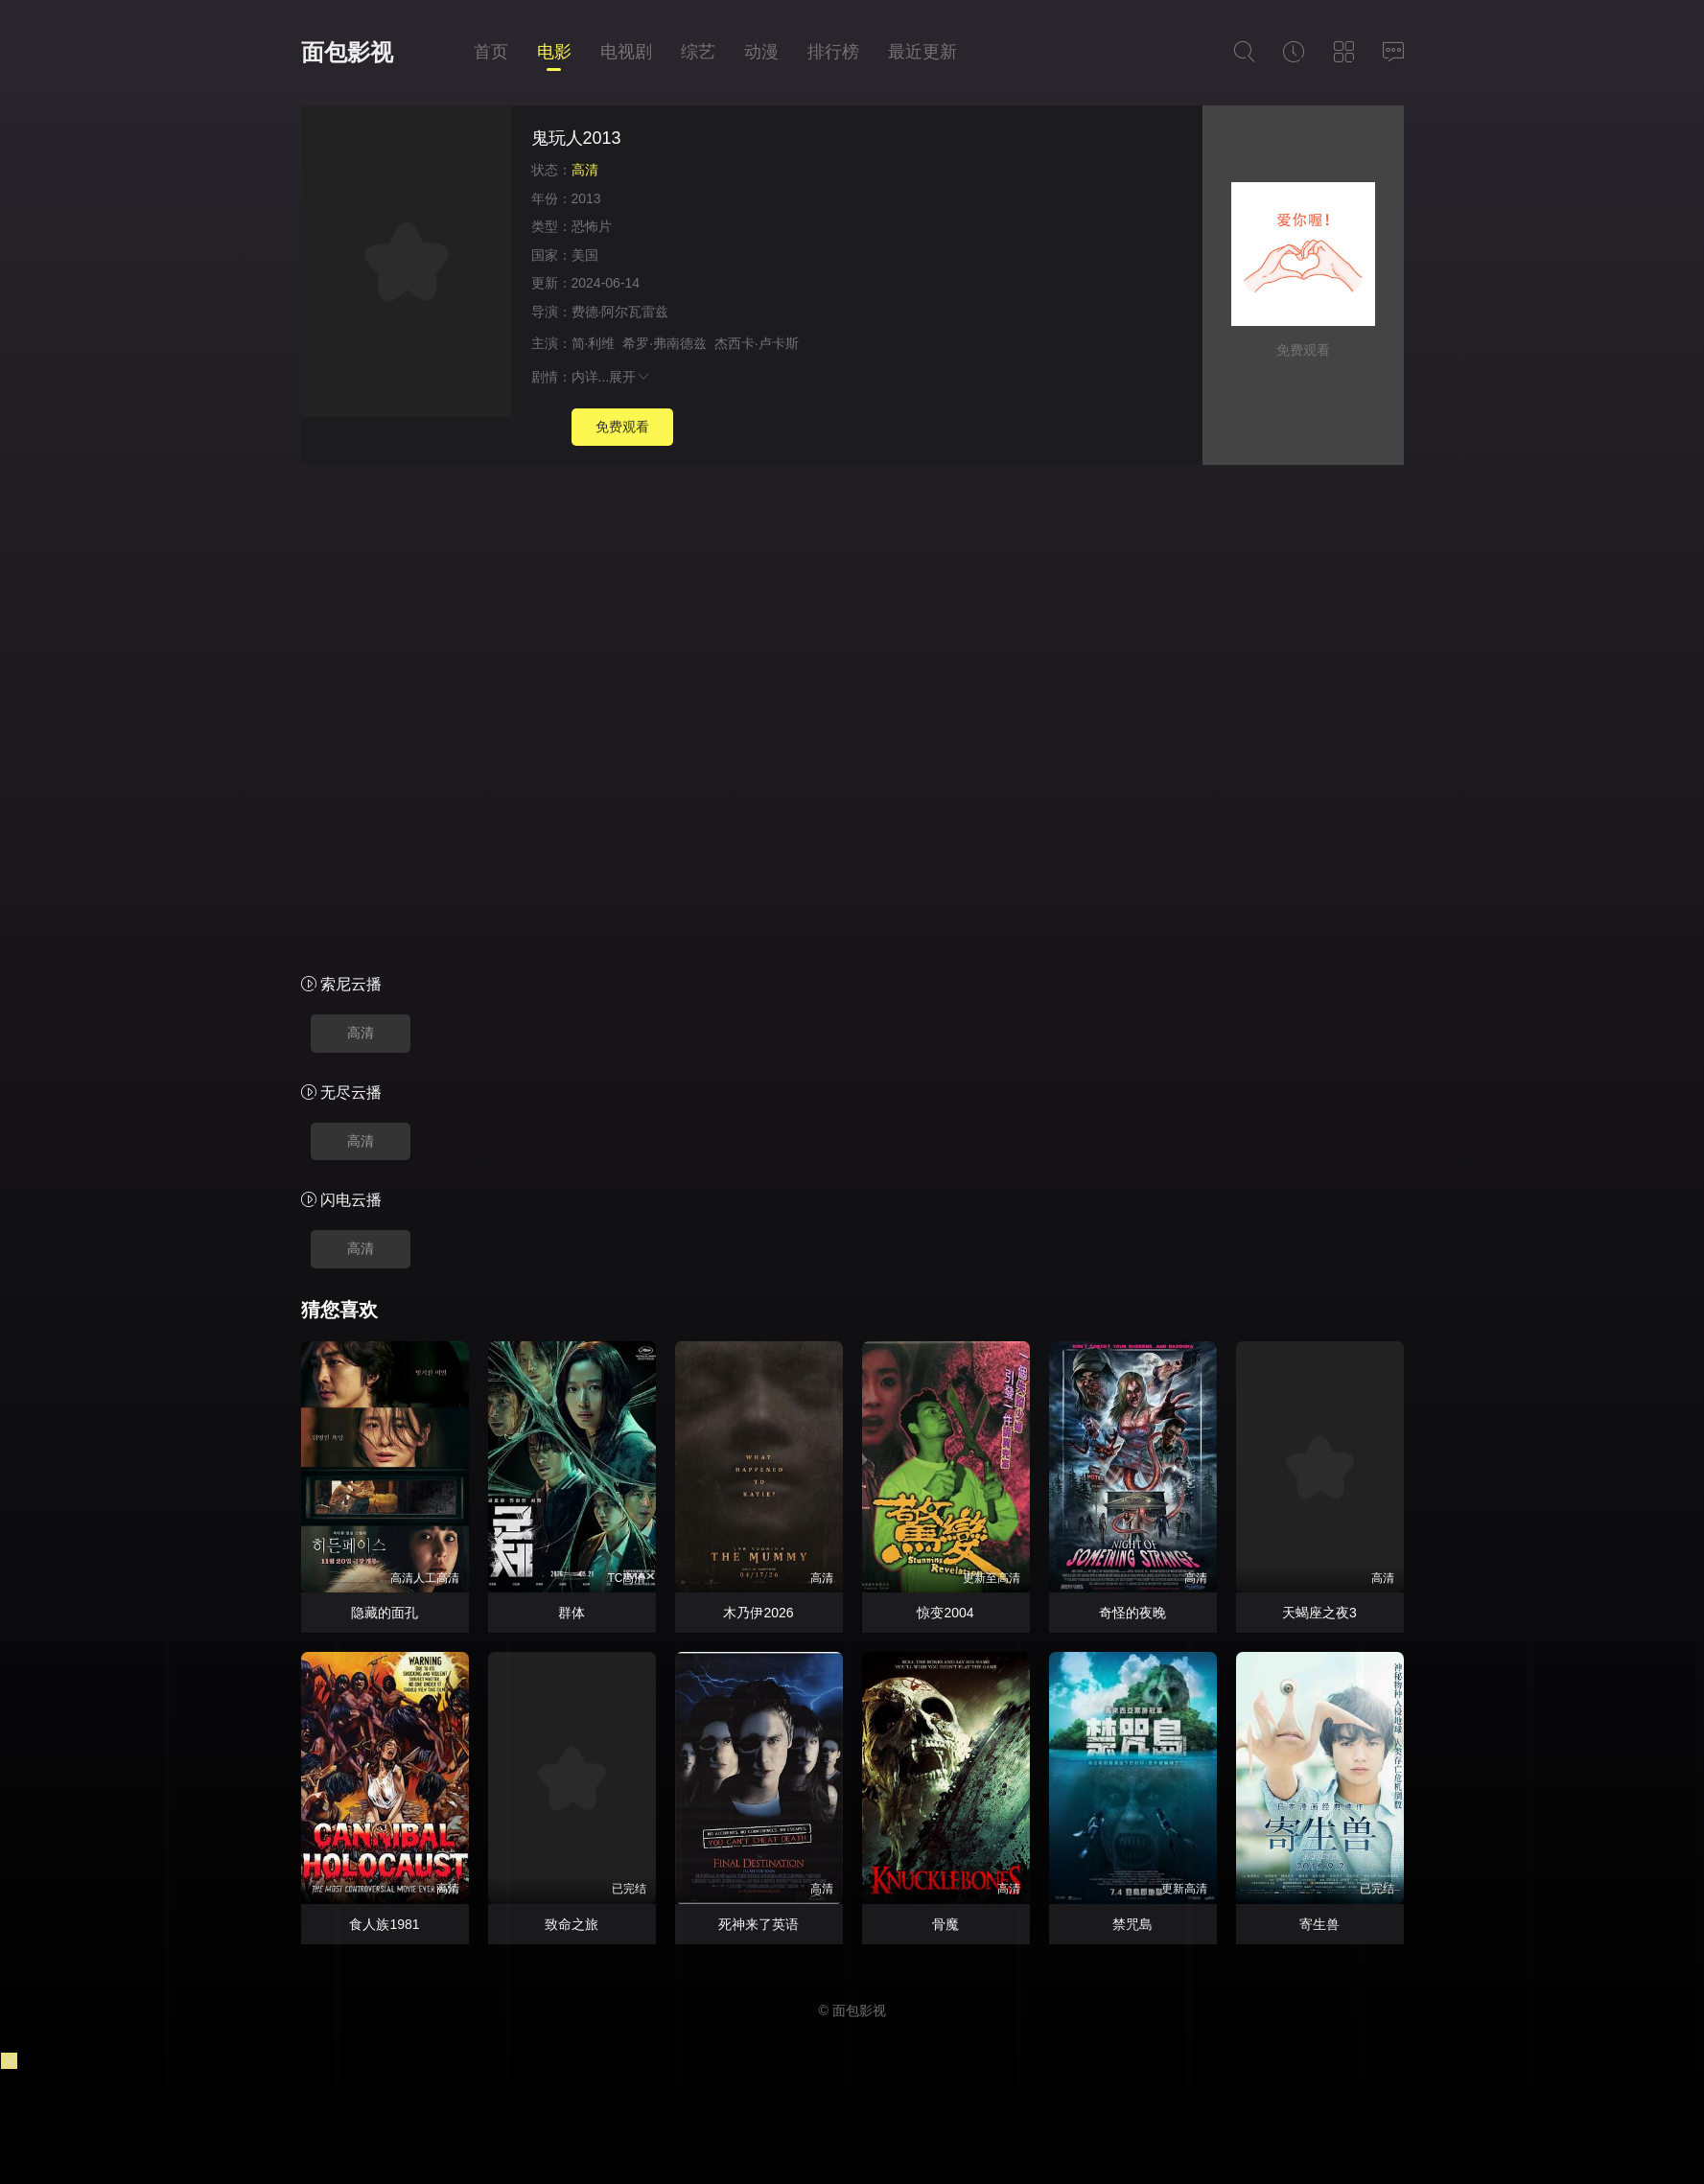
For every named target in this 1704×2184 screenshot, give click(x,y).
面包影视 (347, 52)
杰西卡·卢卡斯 (756, 343)
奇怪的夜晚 (1132, 1612)
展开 (630, 376)
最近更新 (922, 51)
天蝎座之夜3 (1319, 1612)
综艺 (698, 51)
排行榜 (833, 51)
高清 (360, 1032)
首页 (491, 51)
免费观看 (622, 426)
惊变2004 (945, 1612)
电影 (554, 51)
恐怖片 (592, 226)
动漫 (761, 51)
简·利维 (594, 343)
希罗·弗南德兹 (664, 343)
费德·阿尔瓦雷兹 (620, 311)
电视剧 (626, 51)
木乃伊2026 (758, 1612)
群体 (571, 1612)
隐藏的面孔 (384, 1612)
